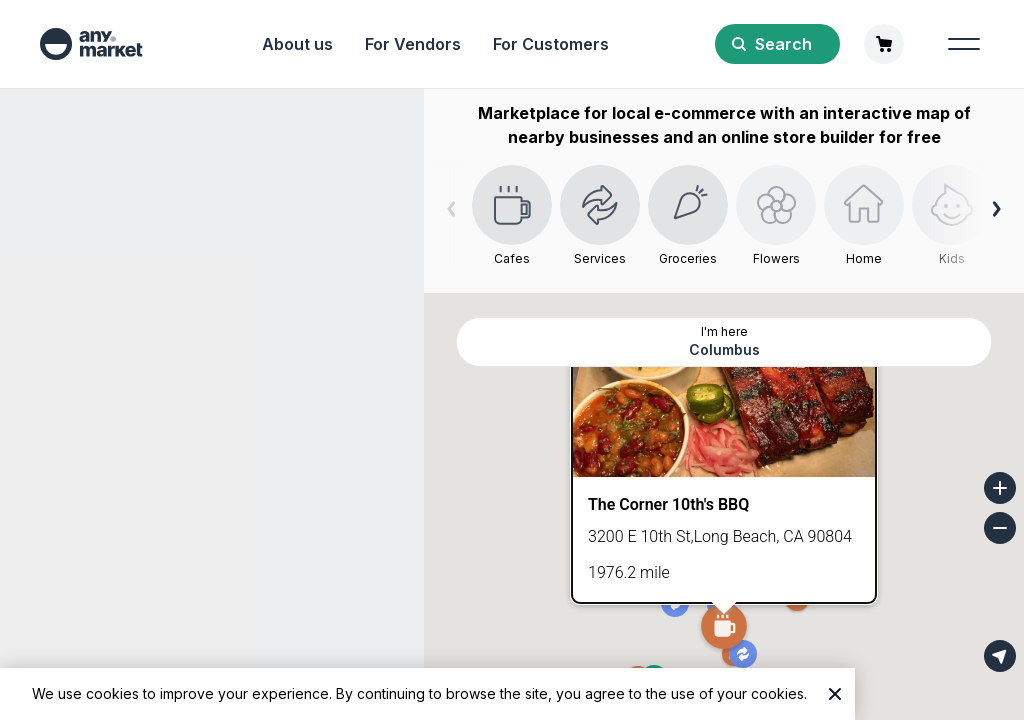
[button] (724, 628)
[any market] (91, 44)
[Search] (777, 44)
